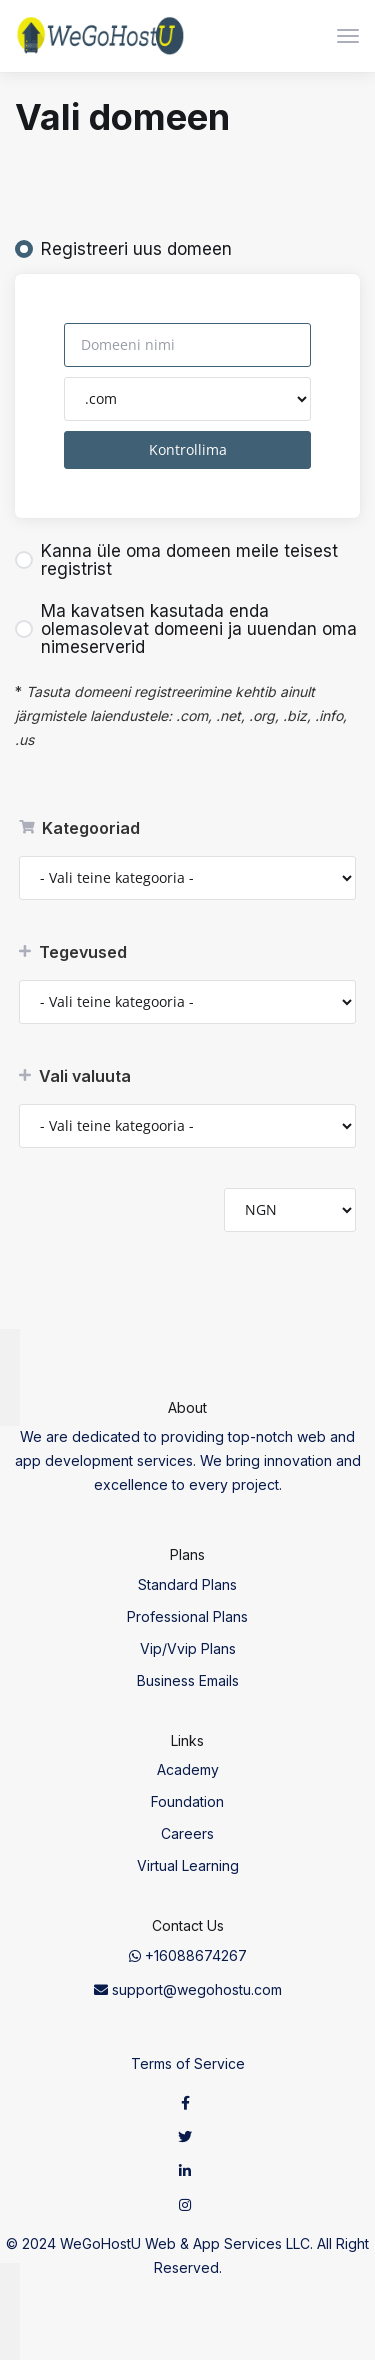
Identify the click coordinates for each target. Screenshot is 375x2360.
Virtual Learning (188, 1865)
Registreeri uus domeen (123, 249)
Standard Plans (187, 1584)
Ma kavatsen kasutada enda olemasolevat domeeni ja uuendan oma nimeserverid (186, 629)
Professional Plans (187, 1616)
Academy (188, 1769)
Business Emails (188, 1680)
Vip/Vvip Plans (188, 1648)
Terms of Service (188, 2063)
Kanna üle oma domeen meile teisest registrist (176, 560)
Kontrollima (188, 449)
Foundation (187, 1801)
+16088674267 (188, 1955)
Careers (187, 1833)
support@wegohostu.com (188, 1989)
